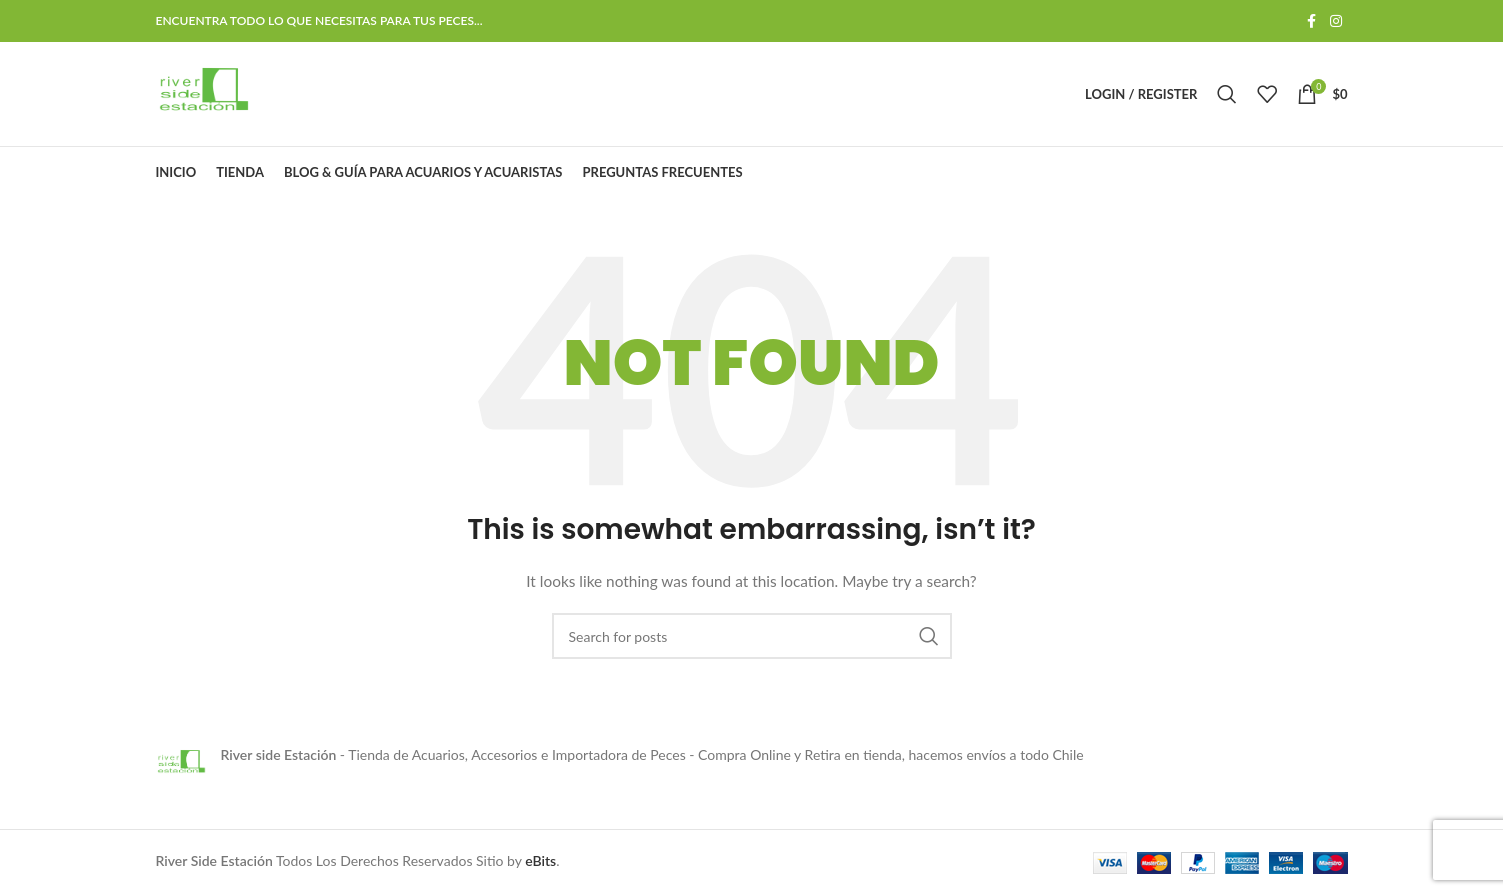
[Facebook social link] (1312, 21)
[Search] (1227, 94)
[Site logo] (203, 92)
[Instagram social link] (1336, 21)
